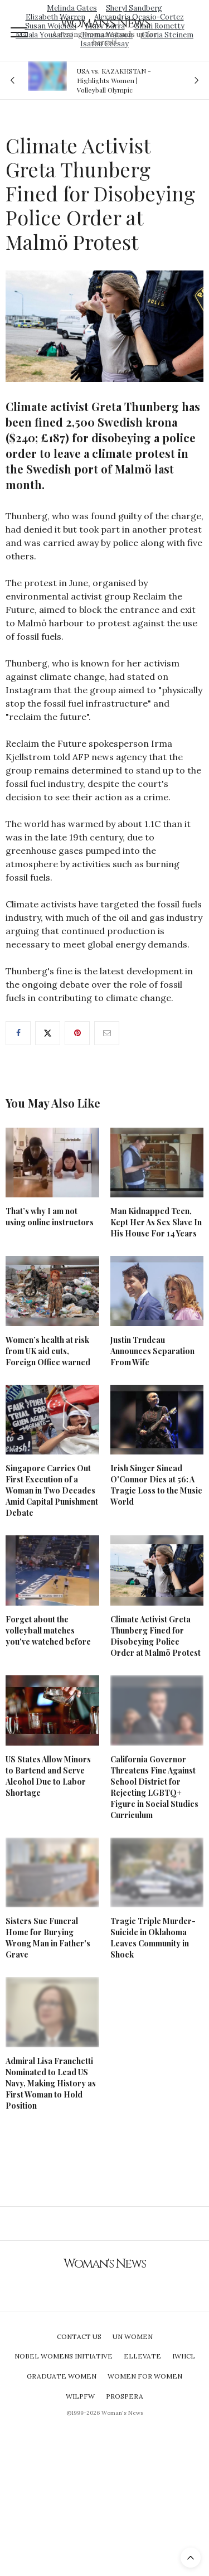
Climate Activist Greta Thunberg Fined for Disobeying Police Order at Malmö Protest (155, 1636)
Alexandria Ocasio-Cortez (139, 17)
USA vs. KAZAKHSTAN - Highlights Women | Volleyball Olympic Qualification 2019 (114, 80)
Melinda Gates (72, 8)
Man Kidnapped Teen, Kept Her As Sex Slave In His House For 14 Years (156, 1222)
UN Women (133, 2336)
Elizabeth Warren (55, 17)
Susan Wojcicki (50, 26)
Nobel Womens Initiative (63, 2356)
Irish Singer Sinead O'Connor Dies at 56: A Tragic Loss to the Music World (156, 1485)
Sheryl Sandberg (134, 8)
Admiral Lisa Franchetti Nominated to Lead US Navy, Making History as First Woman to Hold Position (51, 2083)
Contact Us (79, 2336)
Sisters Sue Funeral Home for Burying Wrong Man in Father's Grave (48, 1938)
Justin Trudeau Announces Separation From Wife (152, 1351)
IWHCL (183, 2356)
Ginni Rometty (159, 26)
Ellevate (142, 2356)
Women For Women (145, 2376)
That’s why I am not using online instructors (50, 1216)
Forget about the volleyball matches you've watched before (48, 1630)
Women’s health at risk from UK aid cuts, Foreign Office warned (48, 1351)
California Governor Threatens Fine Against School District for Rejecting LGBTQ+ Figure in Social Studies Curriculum (154, 1787)
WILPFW (80, 2396)
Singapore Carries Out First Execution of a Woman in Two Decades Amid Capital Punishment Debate (52, 1490)
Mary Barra (105, 26)
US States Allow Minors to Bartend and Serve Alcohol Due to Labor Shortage (48, 1776)
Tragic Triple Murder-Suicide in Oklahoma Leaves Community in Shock (153, 1938)
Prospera (124, 2396)
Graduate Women (61, 2376)
